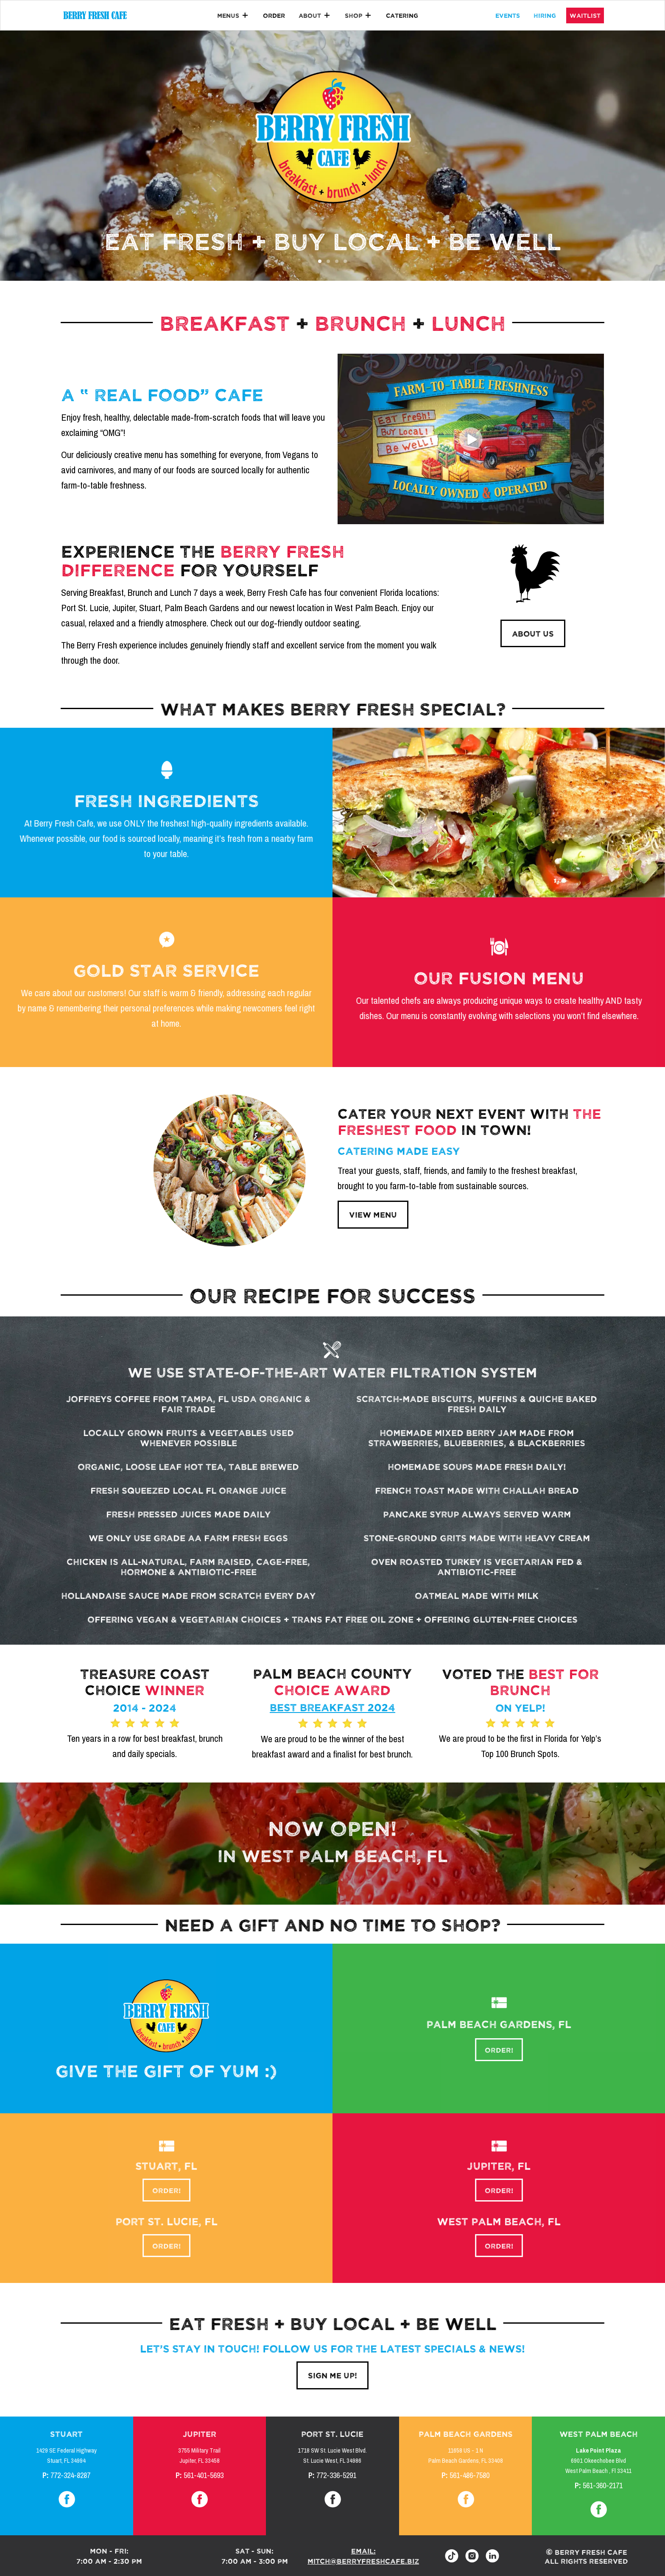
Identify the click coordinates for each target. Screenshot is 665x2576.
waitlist (585, 15)
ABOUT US (533, 633)
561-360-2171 (603, 2485)
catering (402, 15)
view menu (373, 1214)
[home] (95, 15)
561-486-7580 (469, 2475)
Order (274, 15)
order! (498, 2045)
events (507, 15)
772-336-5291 (336, 2475)
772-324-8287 (70, 2475)
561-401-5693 (204, 2475)
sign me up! (332, 2375)
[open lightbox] (471, 439)
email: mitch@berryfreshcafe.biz (363, 2555)
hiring (545, 15)
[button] (233, 15)
